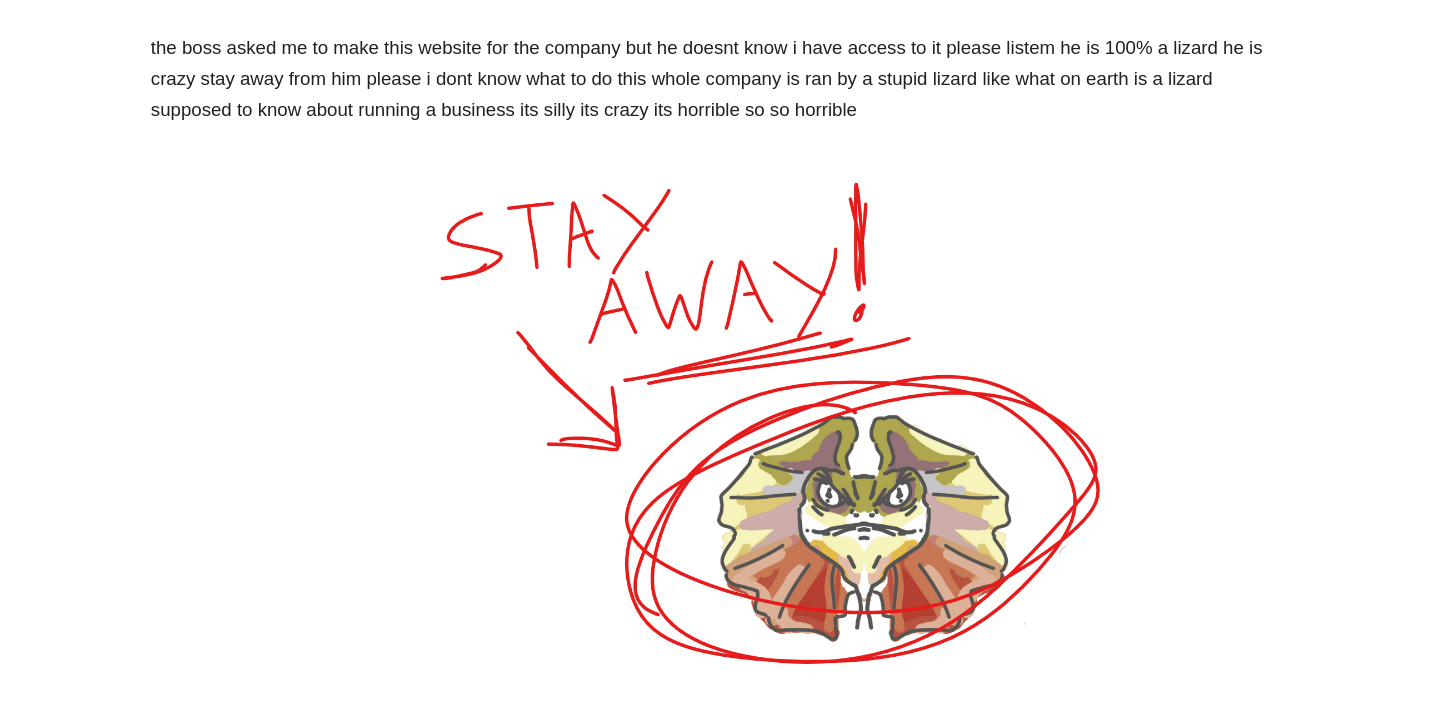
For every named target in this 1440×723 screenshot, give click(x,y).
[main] (720, 78)
